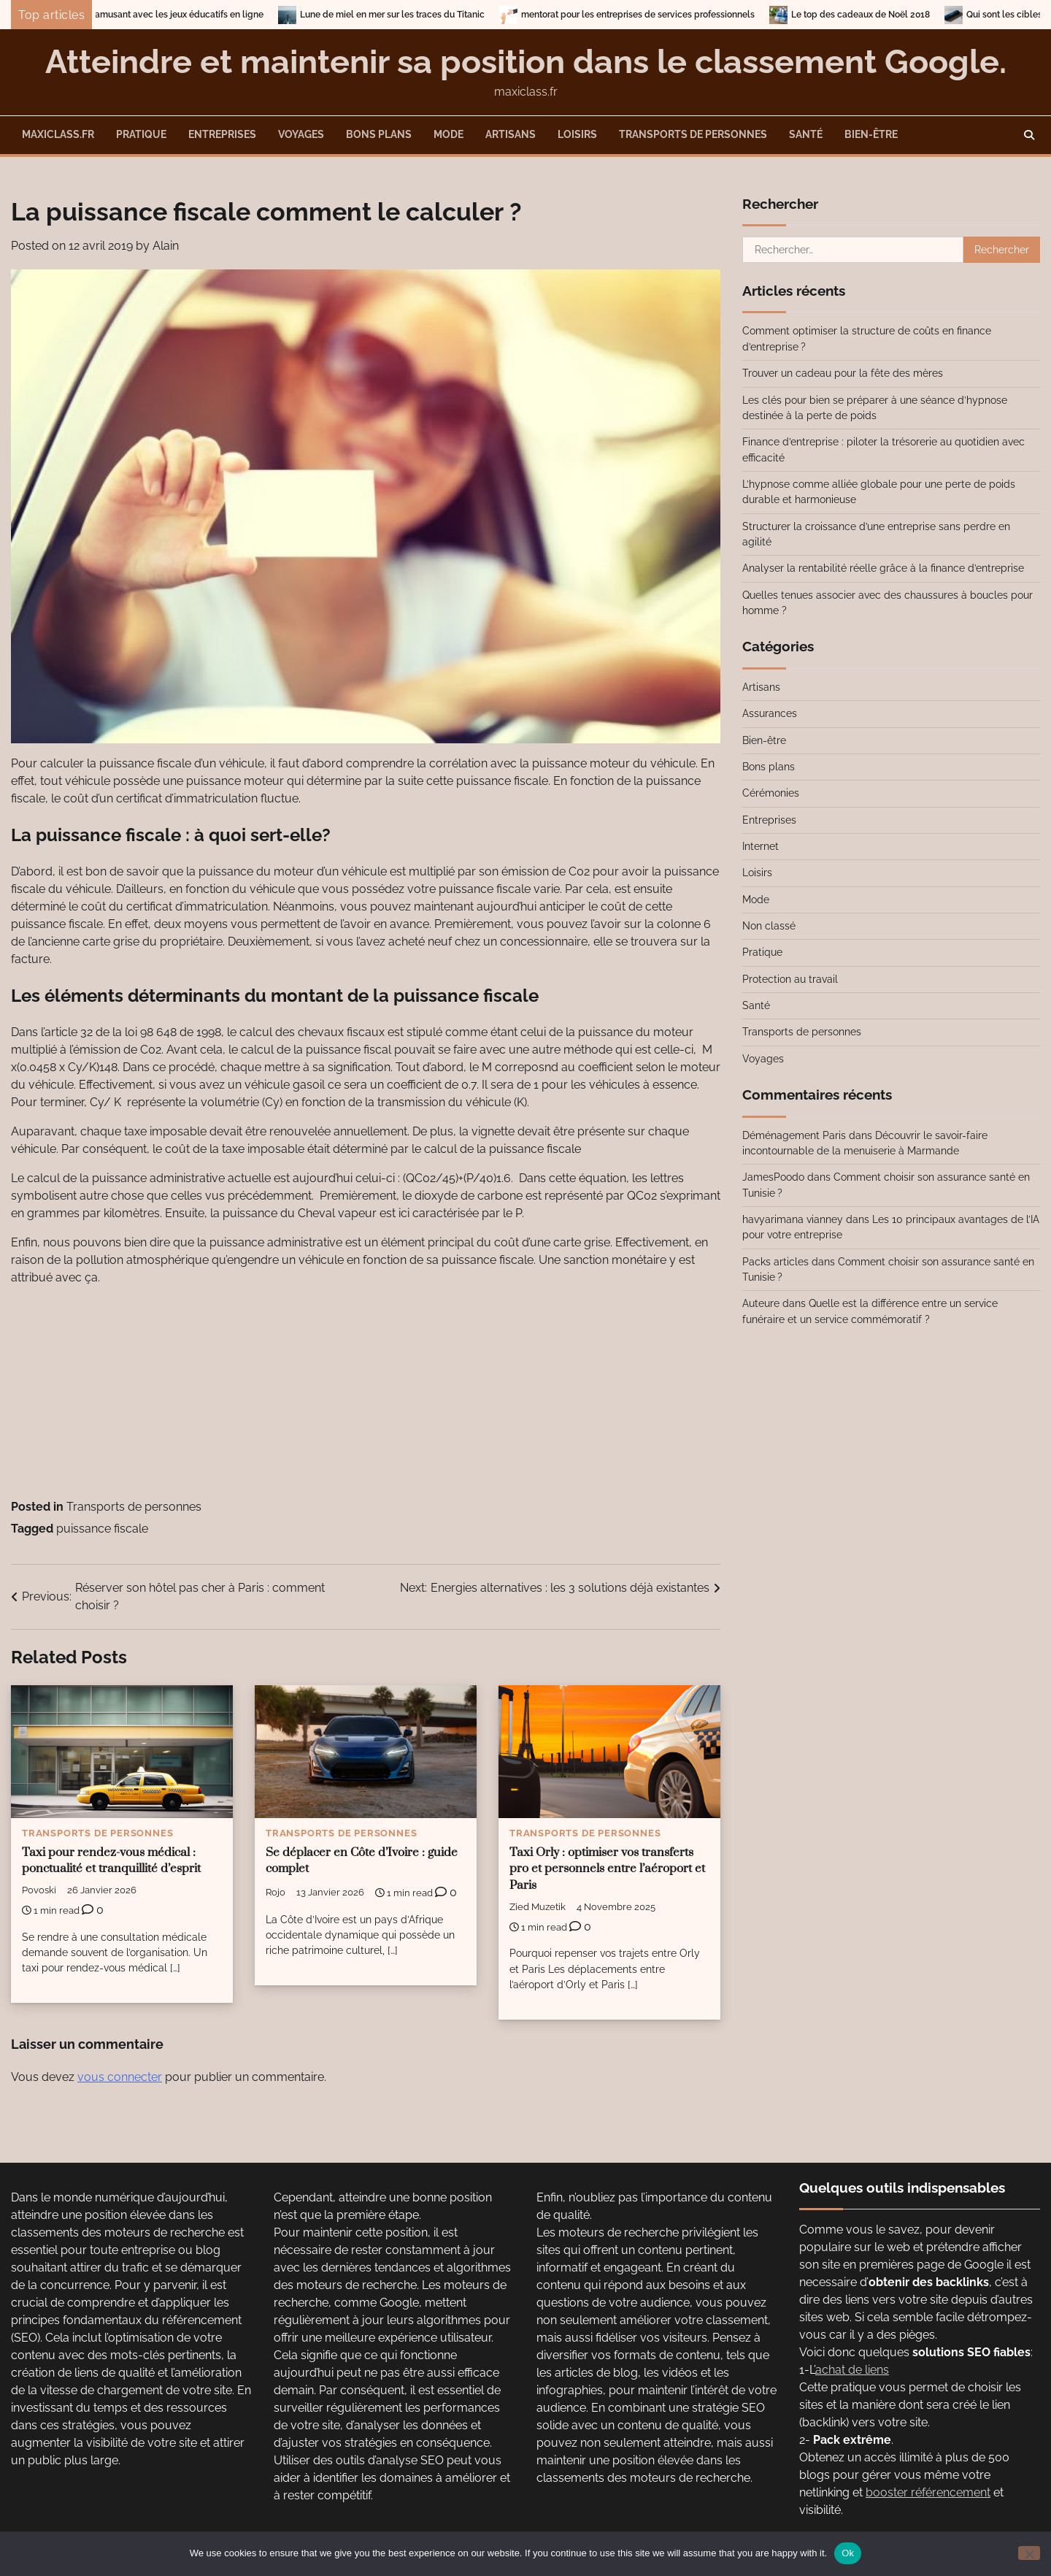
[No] (1029, 2553)
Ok (848, 2553)
